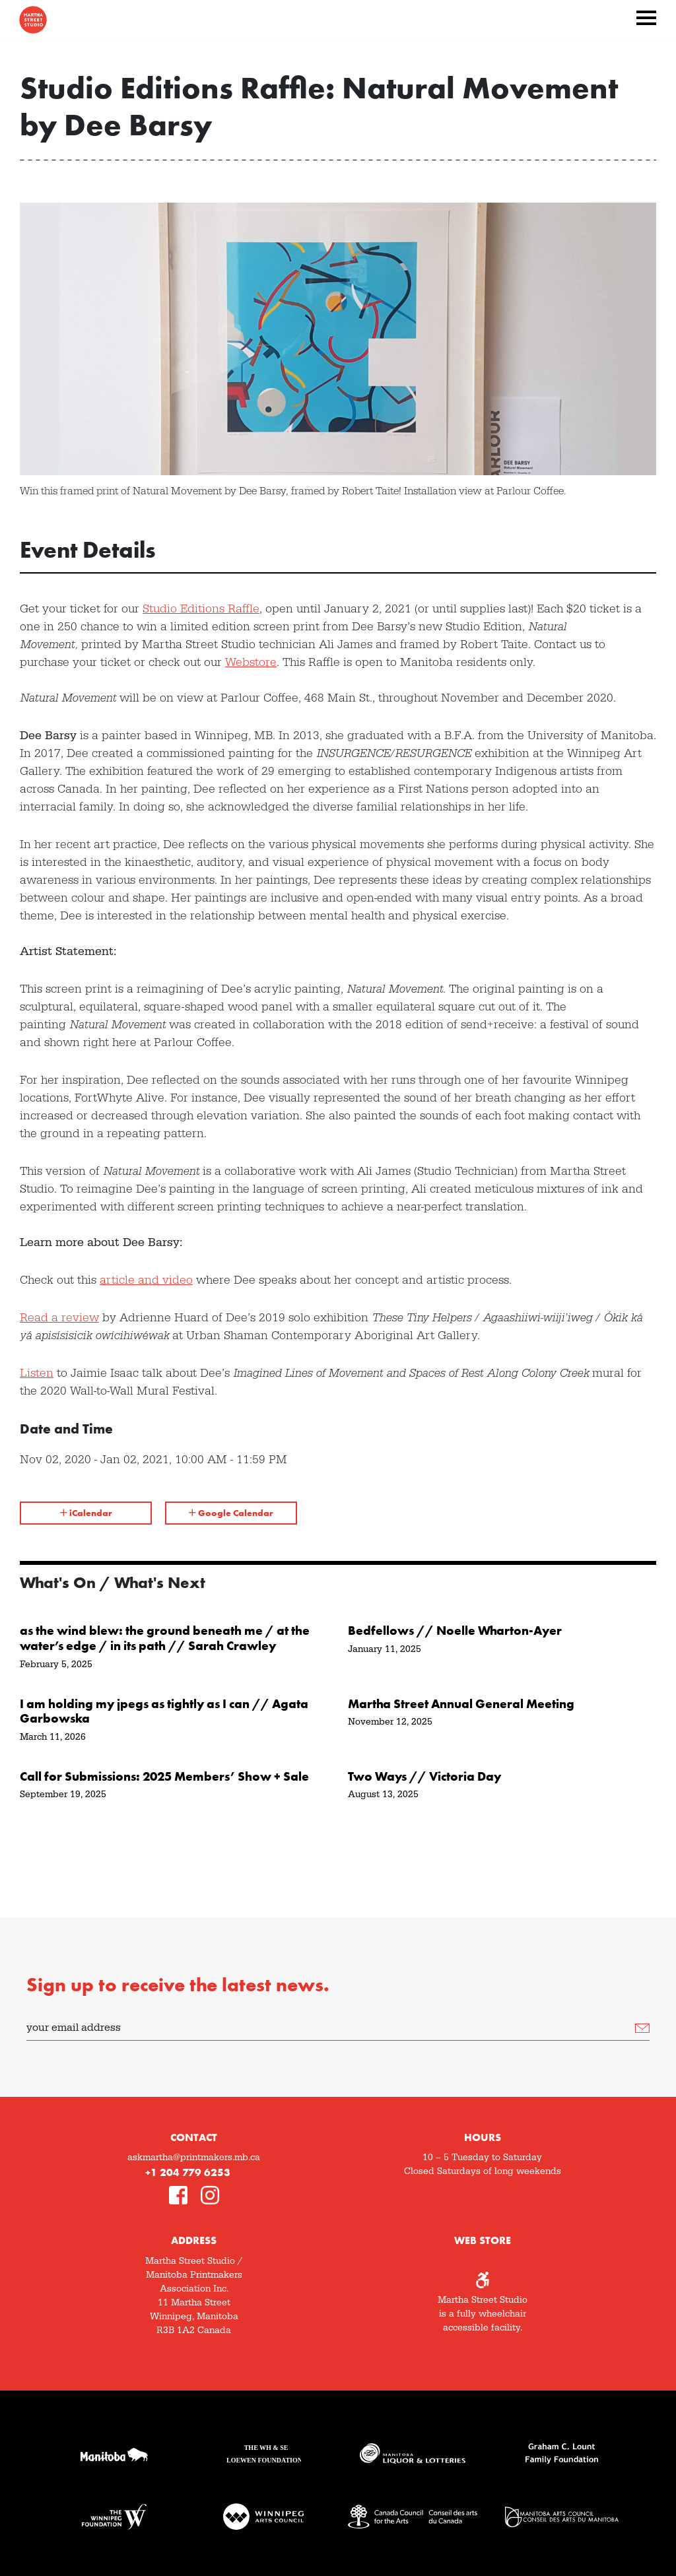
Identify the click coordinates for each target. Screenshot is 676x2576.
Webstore (251, 662)
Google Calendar (231, 1513)
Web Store (482, 2240)
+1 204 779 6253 (187, 2172)
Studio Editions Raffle (201, 608)
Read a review (59, 1317)
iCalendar (86, 1513)
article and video (146, 1280)
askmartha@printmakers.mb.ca (193, 2157)
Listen (36, 1373)
